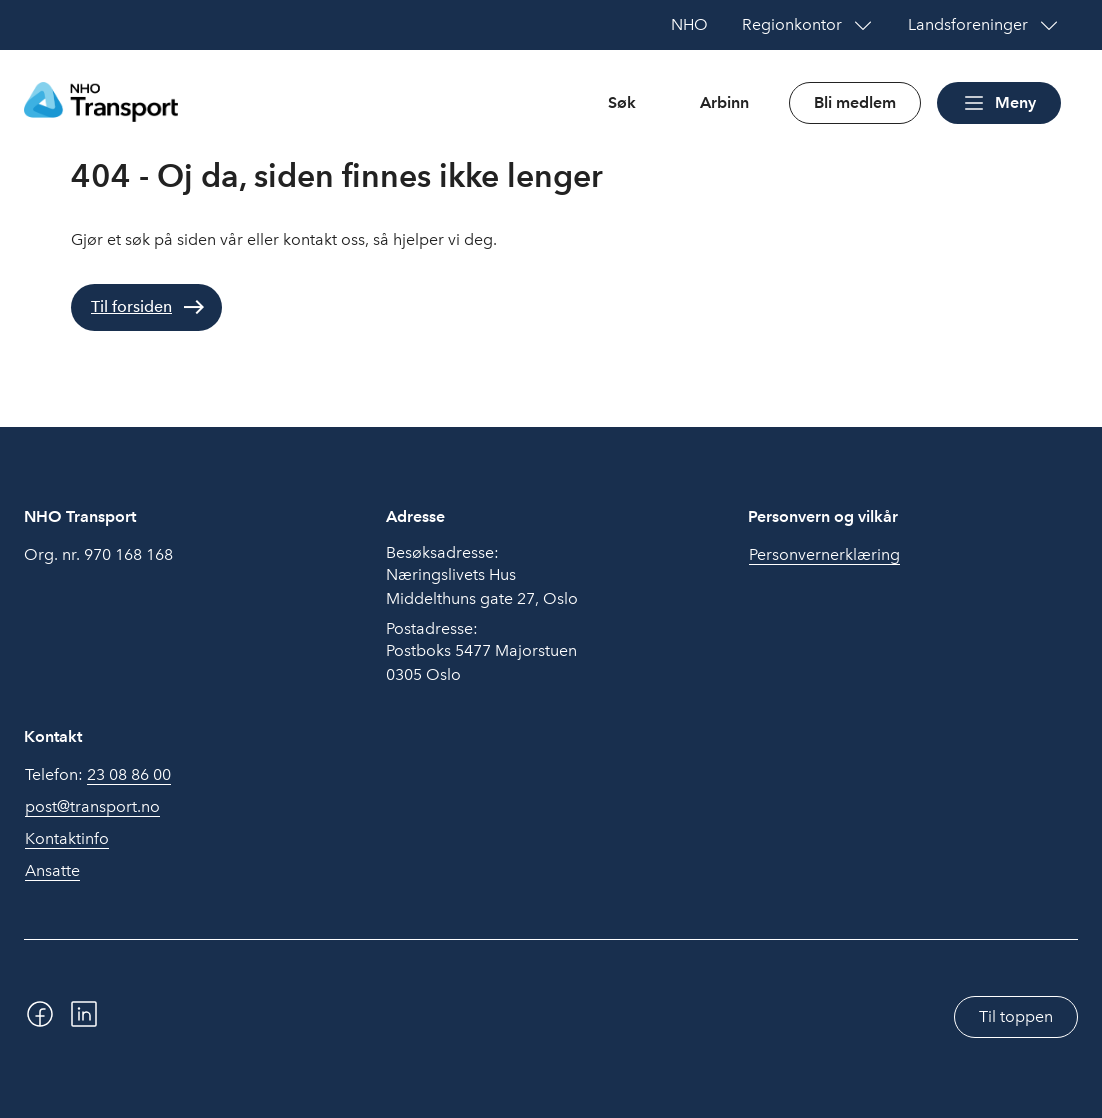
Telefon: (98, 775)
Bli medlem (855, 102)
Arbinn (724, 102)
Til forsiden (131, 306)
